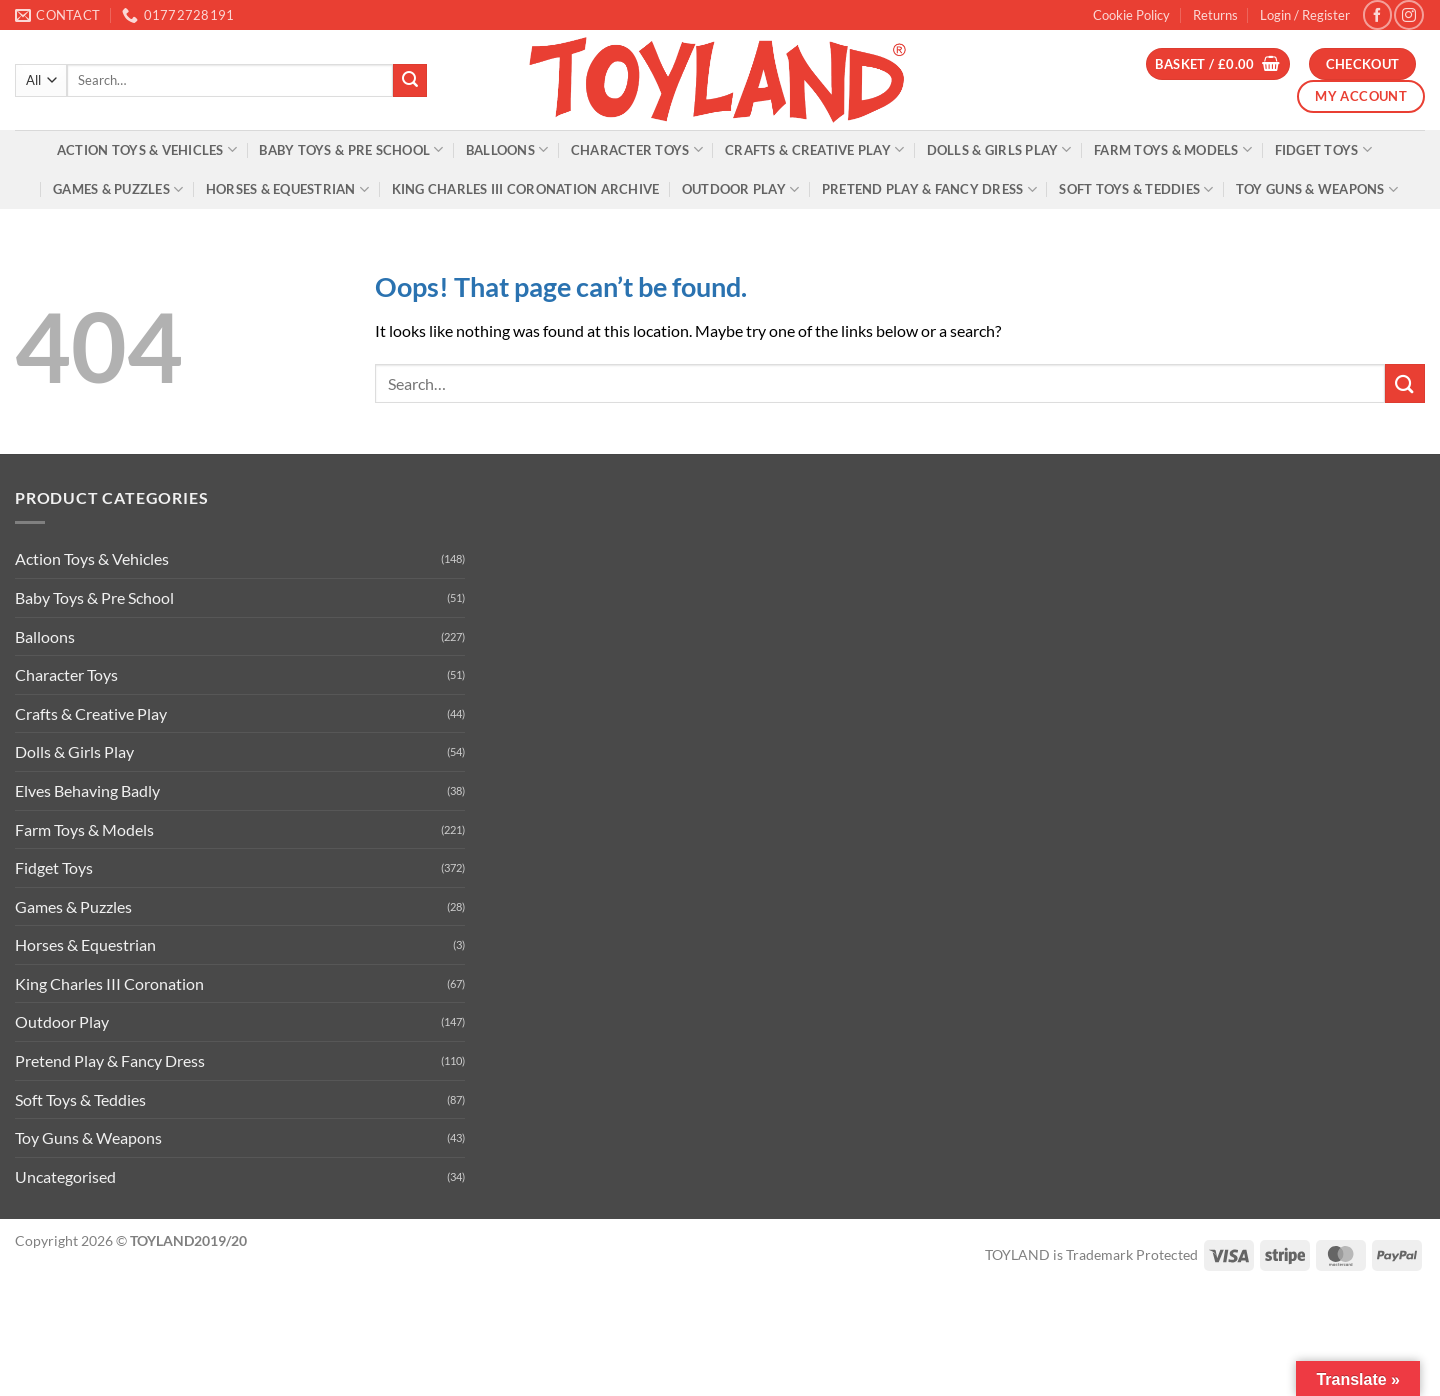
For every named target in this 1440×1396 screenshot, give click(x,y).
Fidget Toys (1323, 149)
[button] (1305, 15)
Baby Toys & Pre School (351, 149)
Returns (1215, 15)
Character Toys (637, 149)
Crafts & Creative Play (814, 149)
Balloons (507, 149)
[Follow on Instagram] (1408, 14)
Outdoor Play (741, 189)
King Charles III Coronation (109, 983)
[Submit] (410, 81)
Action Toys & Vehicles (147, 149)
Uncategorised (65, 1176)
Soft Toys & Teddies (1136, 189)
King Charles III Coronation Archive (526, 189)
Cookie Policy (1131, 15)
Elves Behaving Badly (87, 790)
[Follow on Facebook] (1377, 14)
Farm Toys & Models (1173, 149)
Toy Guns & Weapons (1317, 189)
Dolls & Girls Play (999, 149)
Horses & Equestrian (287, 189)
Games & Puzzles (118, 189)
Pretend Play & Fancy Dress (929, 189)
